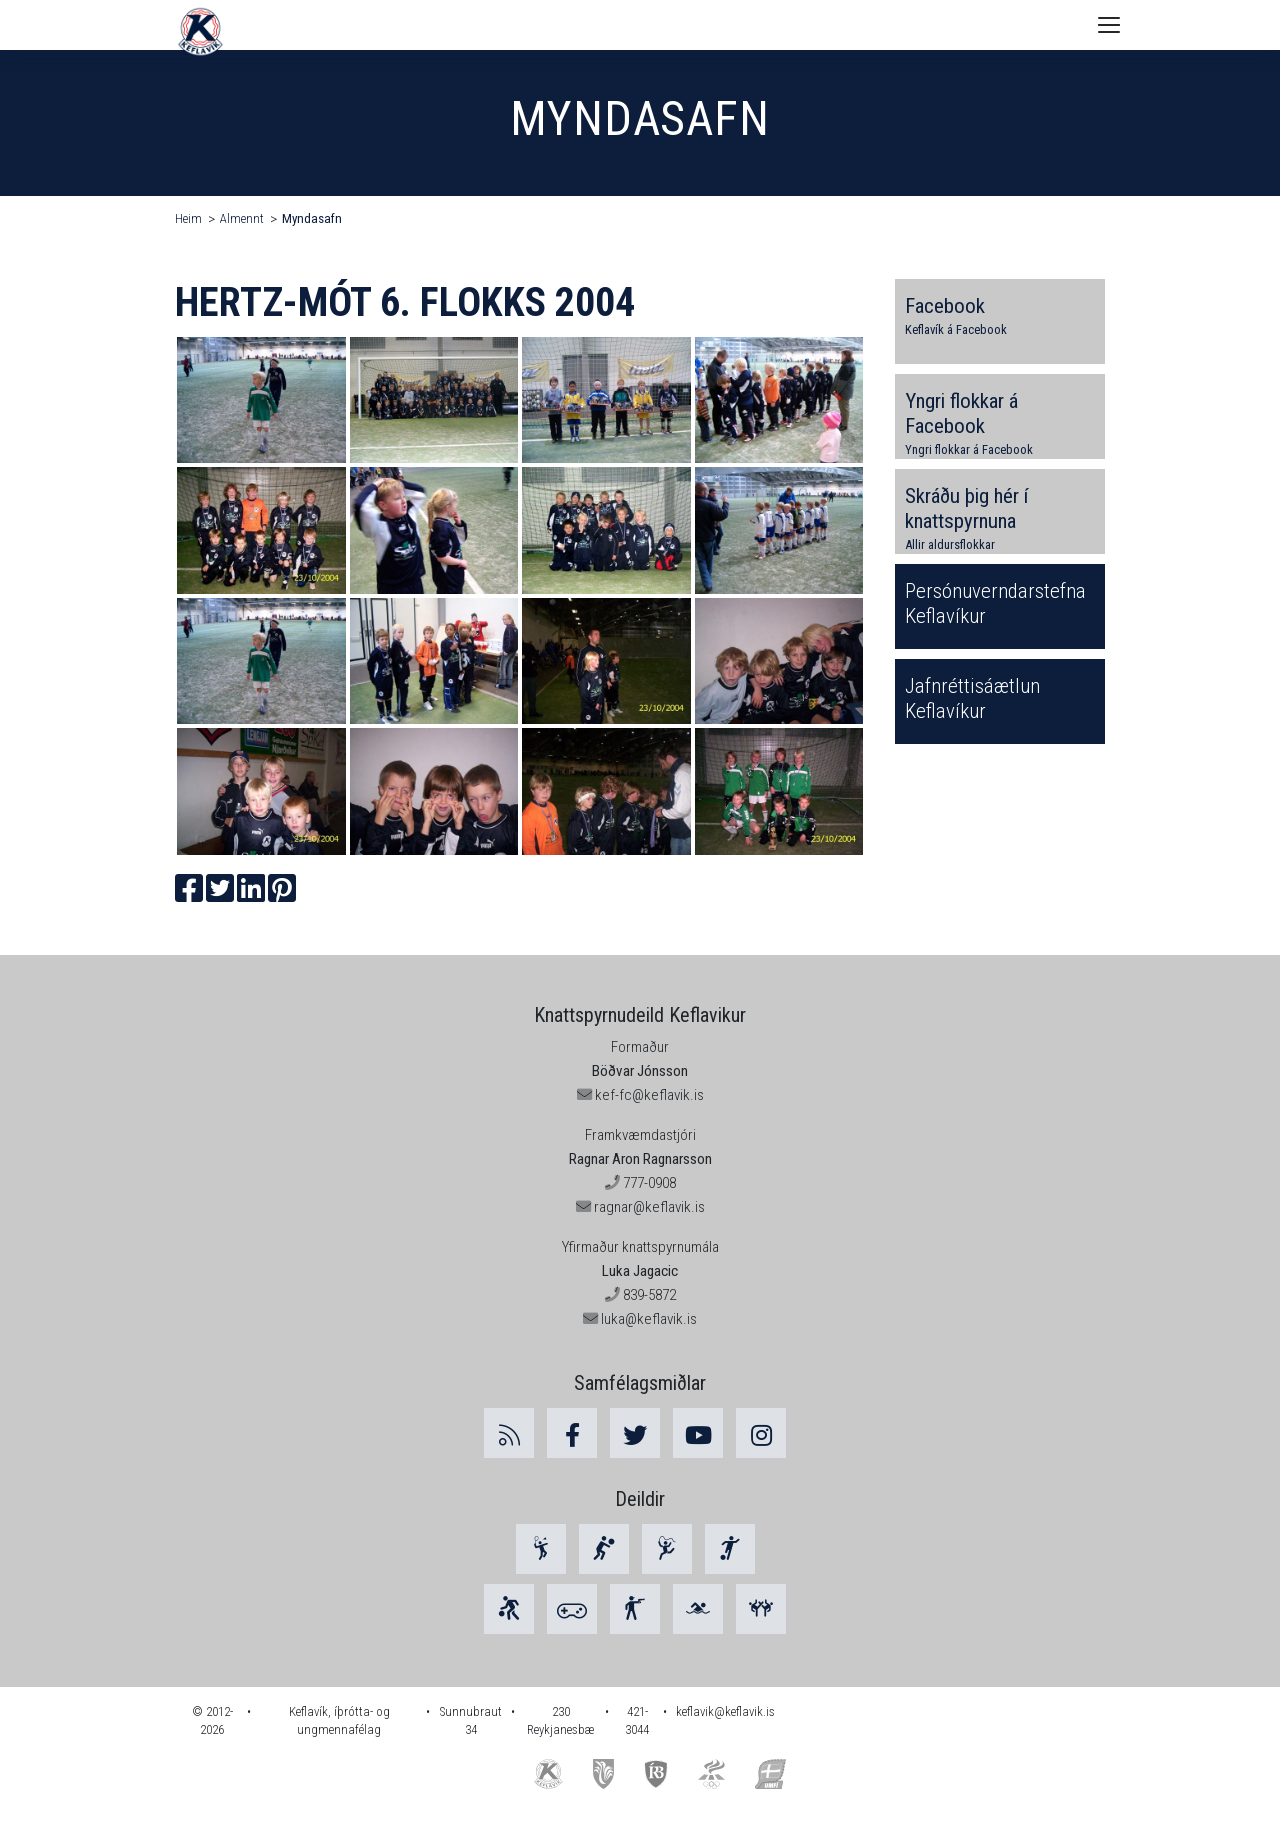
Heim (188, 218)
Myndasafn (312, 218)
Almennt (242, 218)
